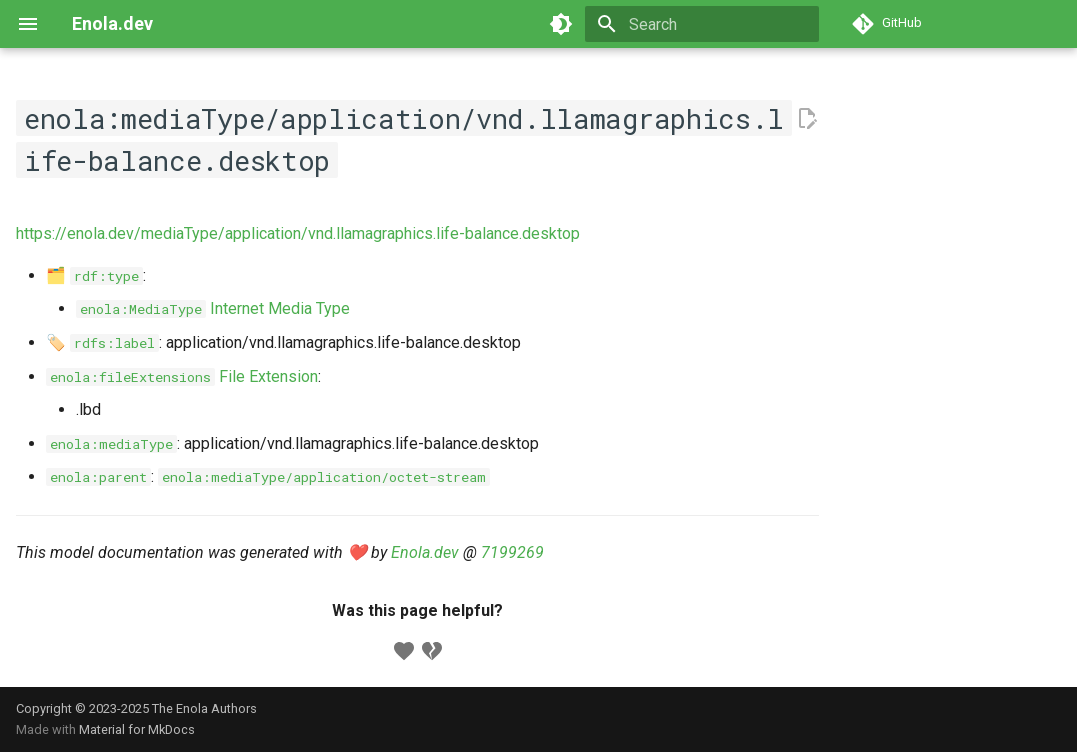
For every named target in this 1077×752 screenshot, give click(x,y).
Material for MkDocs (137, 729)
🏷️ (102, 342)
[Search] (702, 24)
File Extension (182, 376)
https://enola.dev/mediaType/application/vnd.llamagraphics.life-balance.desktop (298, 233)
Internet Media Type (213, 308)
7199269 (512, 552)
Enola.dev (425, 552)
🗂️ (94, 275)
